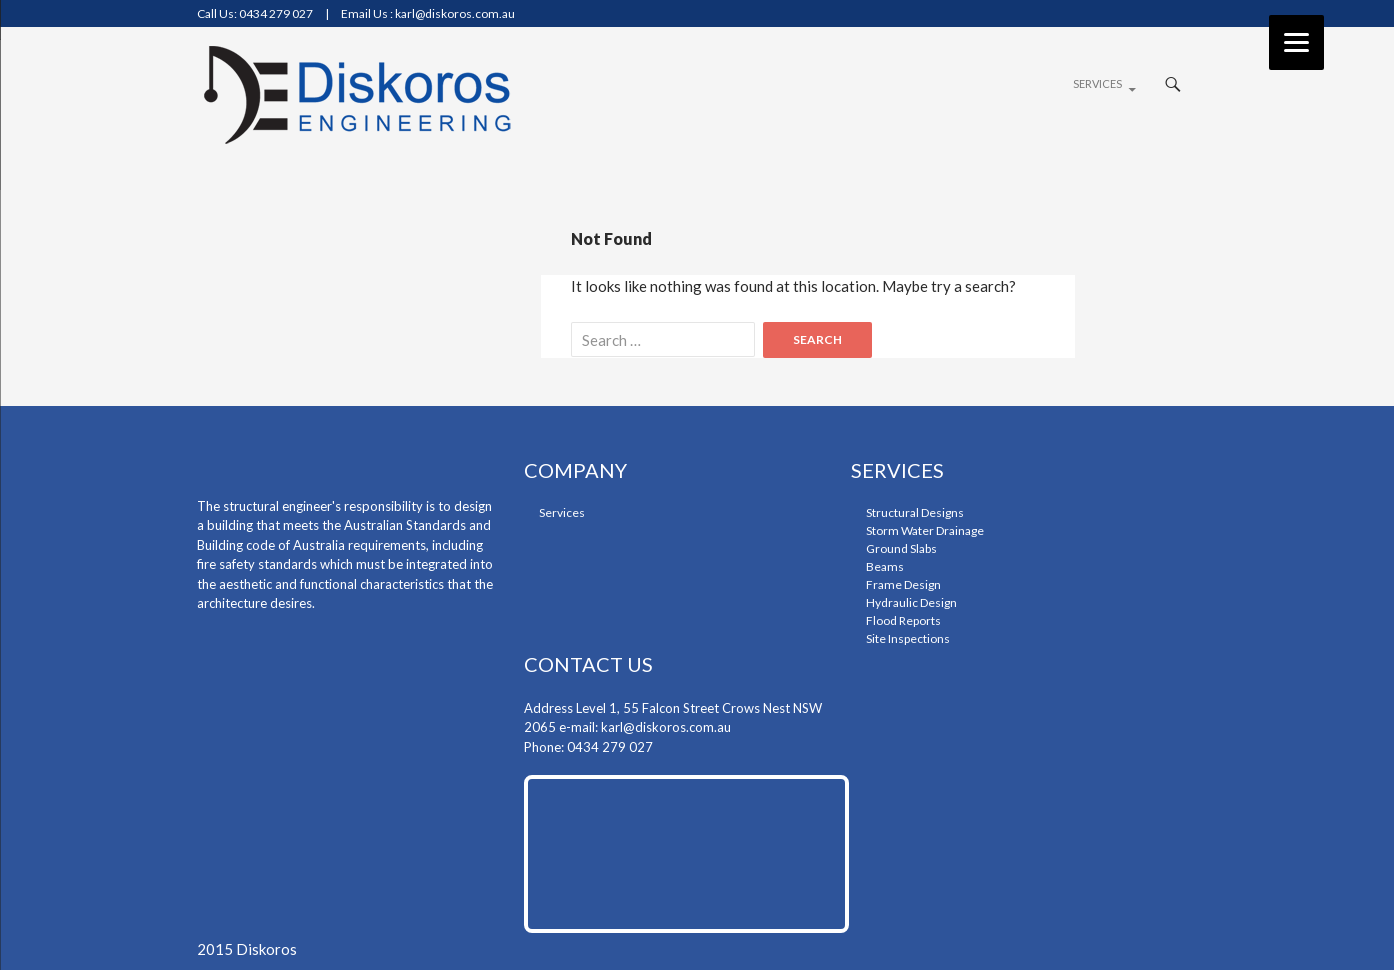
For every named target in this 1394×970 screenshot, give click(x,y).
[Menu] (1296, 42)
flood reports (903, 620)
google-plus (1145, 16)
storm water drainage (925, 530)
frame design (903, 584)
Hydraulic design (911, 602)
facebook (1127, 16)
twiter (1166, 16)
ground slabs (901, 548)
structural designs (915, 512)
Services (1097, 83)
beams (885, 566)
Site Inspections (908, 638)
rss (1188, 16)
